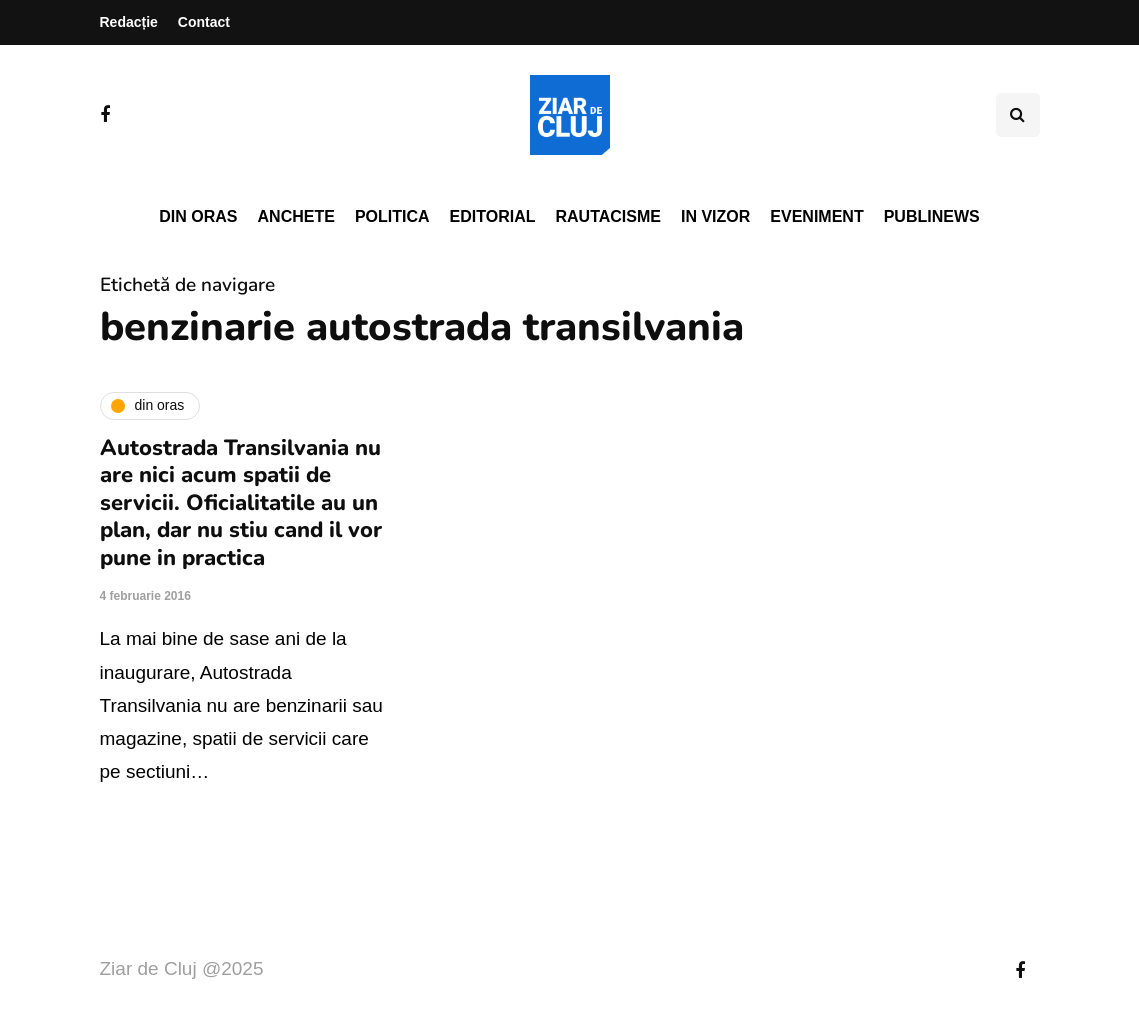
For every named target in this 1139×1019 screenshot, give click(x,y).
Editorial (493, 216)
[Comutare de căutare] (1018, 115)
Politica (392, 216)
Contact (204, 22)
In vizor (715, 216)
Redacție (129, 22)
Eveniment (816, 216)
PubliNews (932, 216)
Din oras (198, 216)
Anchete (296, 216)
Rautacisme (608, 216)
